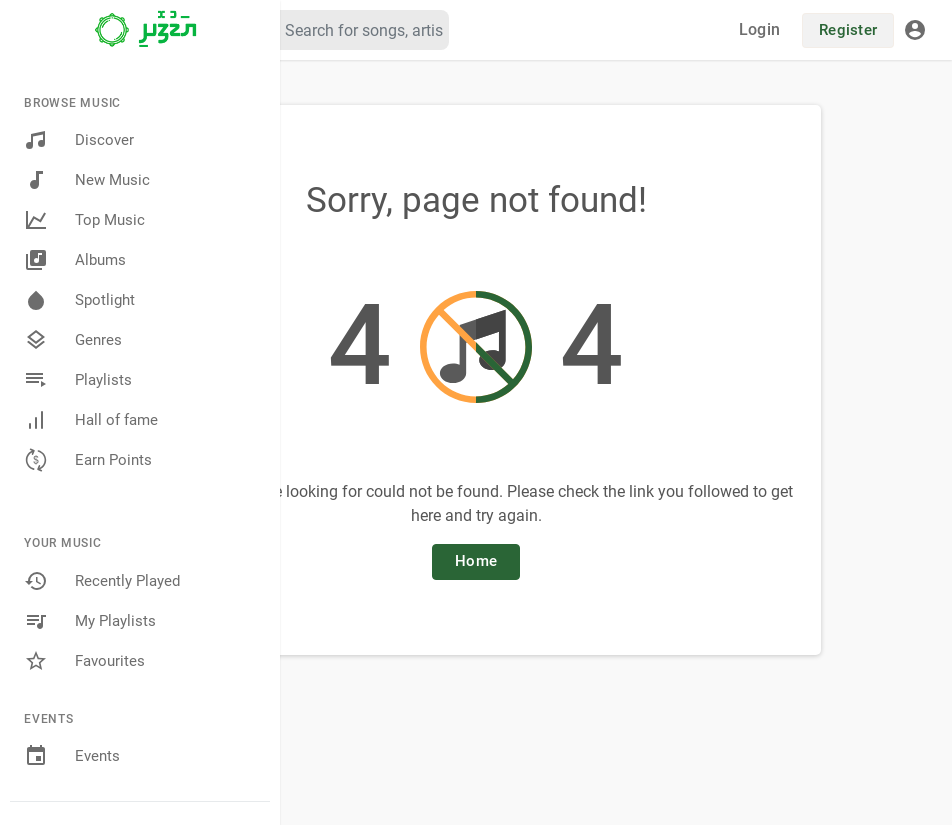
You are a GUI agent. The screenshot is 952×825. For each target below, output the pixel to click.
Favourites (84, 661)
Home (476, 561)
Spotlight (79, 300)
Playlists (78, 380)
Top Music (84, 220)
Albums (75, 260)
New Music (87, 180)
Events (72, 756)
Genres (73, 340)
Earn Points (88, 460)
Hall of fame (91, 420)
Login (759, 29)
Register (848, 30)
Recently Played (102, 581)
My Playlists (90, 621)
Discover (79, 140)
